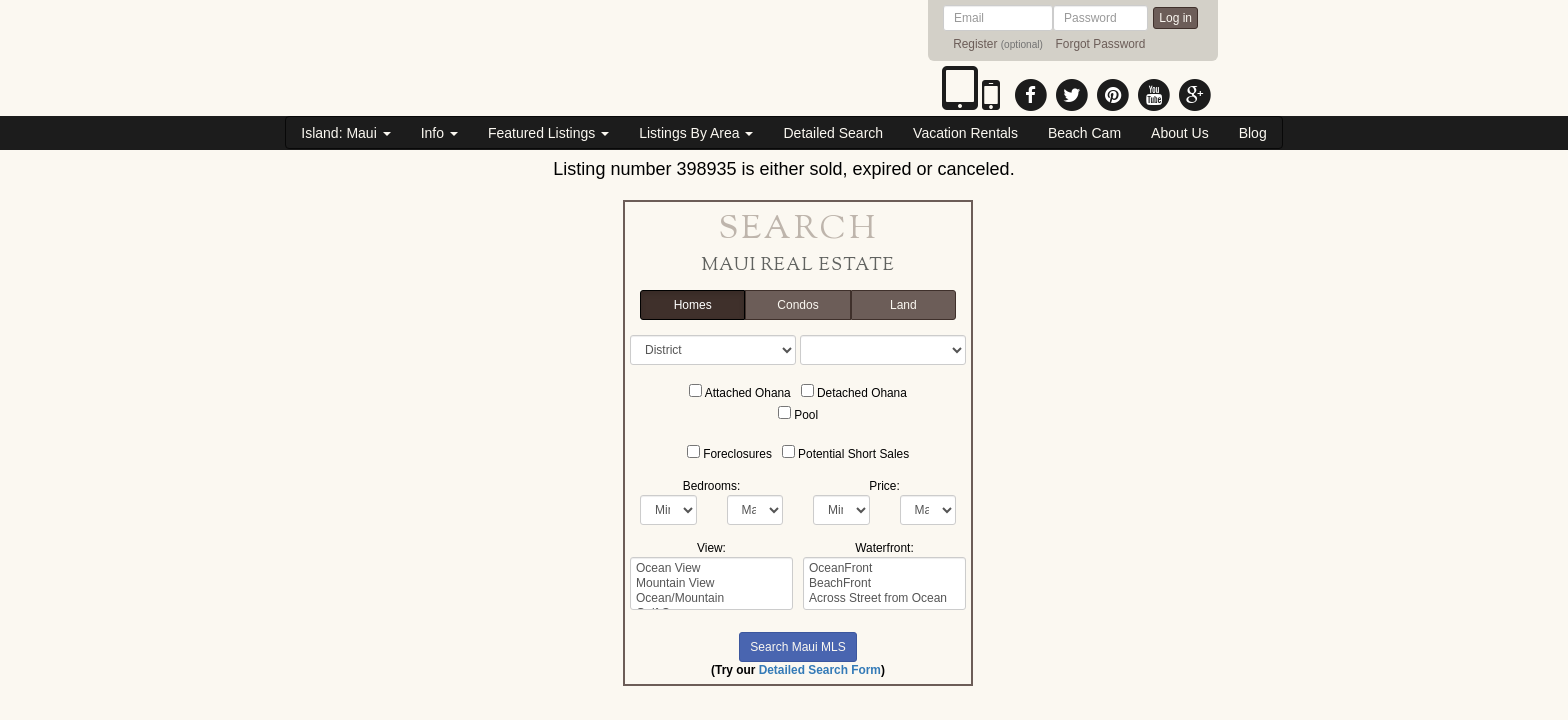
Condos (797, 305)
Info (439, 133)
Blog (1253, 133)
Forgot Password (1101, 44)
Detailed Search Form (820, 670)
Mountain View (711, 583)
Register (975, 44)
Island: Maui (345, 133)
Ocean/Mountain (711, 598)
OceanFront (884, 568)
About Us (1180, 133)
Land (903, 305)
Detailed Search (833, 133)
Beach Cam (1084, 133)
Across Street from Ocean (884, 598)
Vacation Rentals (965, 133)
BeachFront (884, 583)
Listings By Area (696, 133)
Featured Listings (548, 133)
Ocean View (711, 568)
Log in (1175, 18)
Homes (693, 305)
